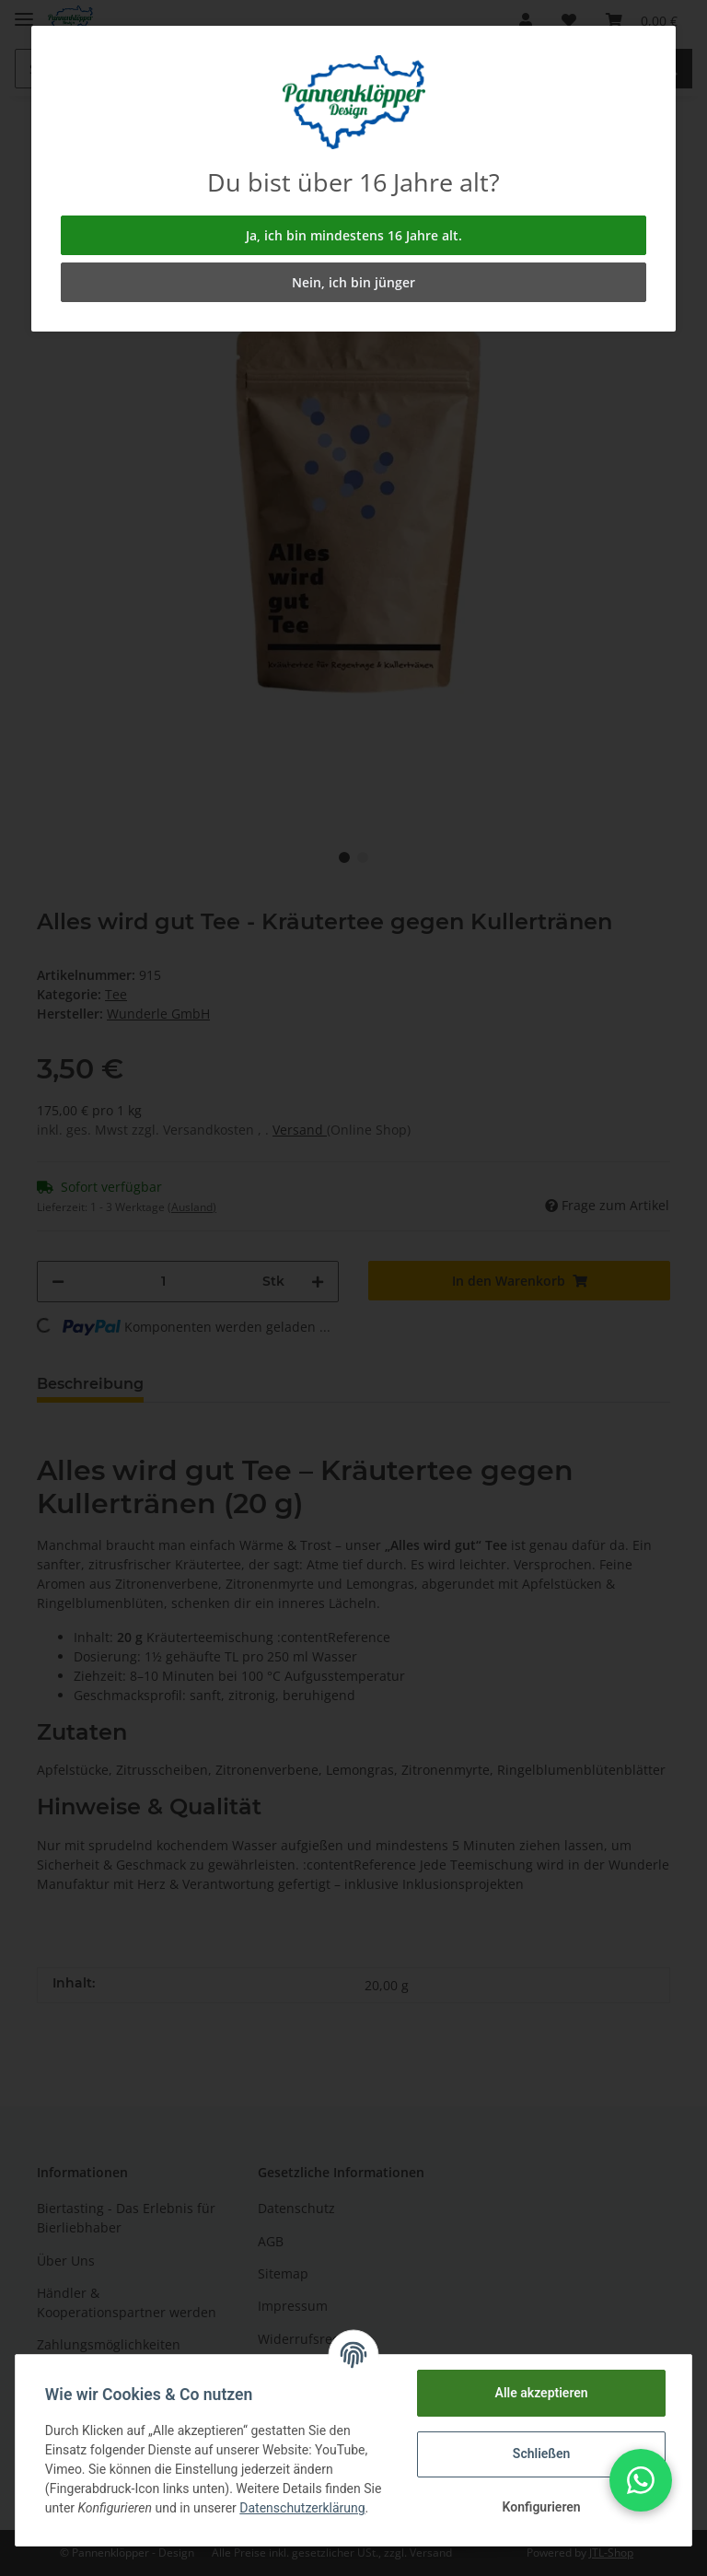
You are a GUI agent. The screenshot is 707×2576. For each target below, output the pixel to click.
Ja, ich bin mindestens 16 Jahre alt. (354, 235)
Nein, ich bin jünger (353, 282)
